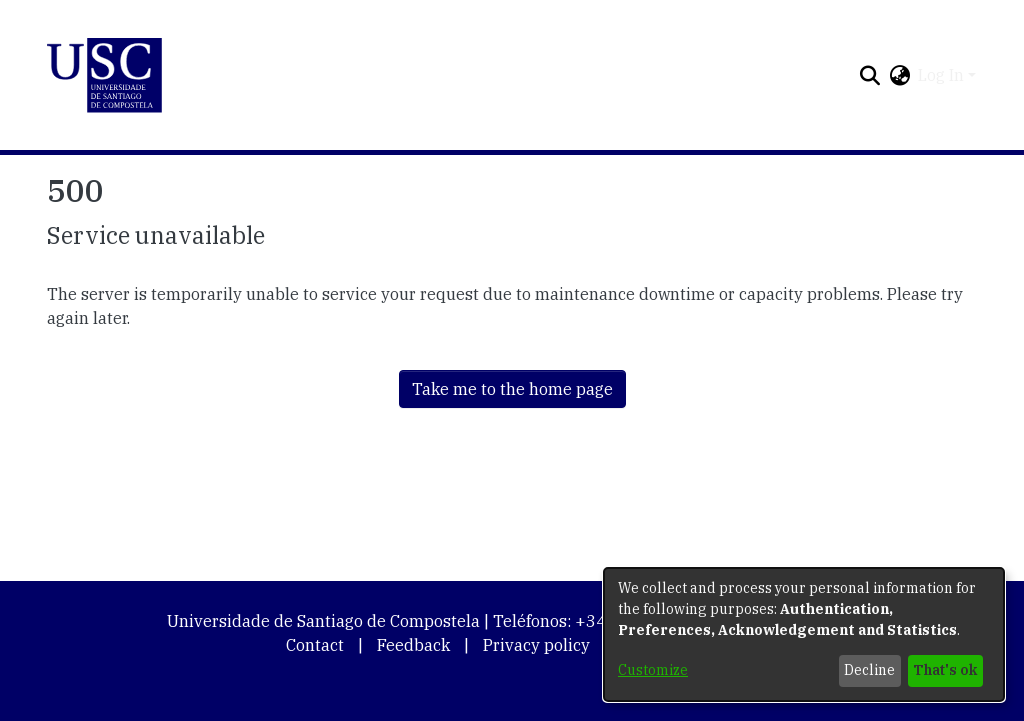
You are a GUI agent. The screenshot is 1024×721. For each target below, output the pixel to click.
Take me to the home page (512, 389)
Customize (653, 670)
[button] (104, 75)
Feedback (413, 645)
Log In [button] (943, 75)
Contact (315, 645)
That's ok (945, 670)
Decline (869, 670)
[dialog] (804, 634)
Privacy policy (536, 645)
